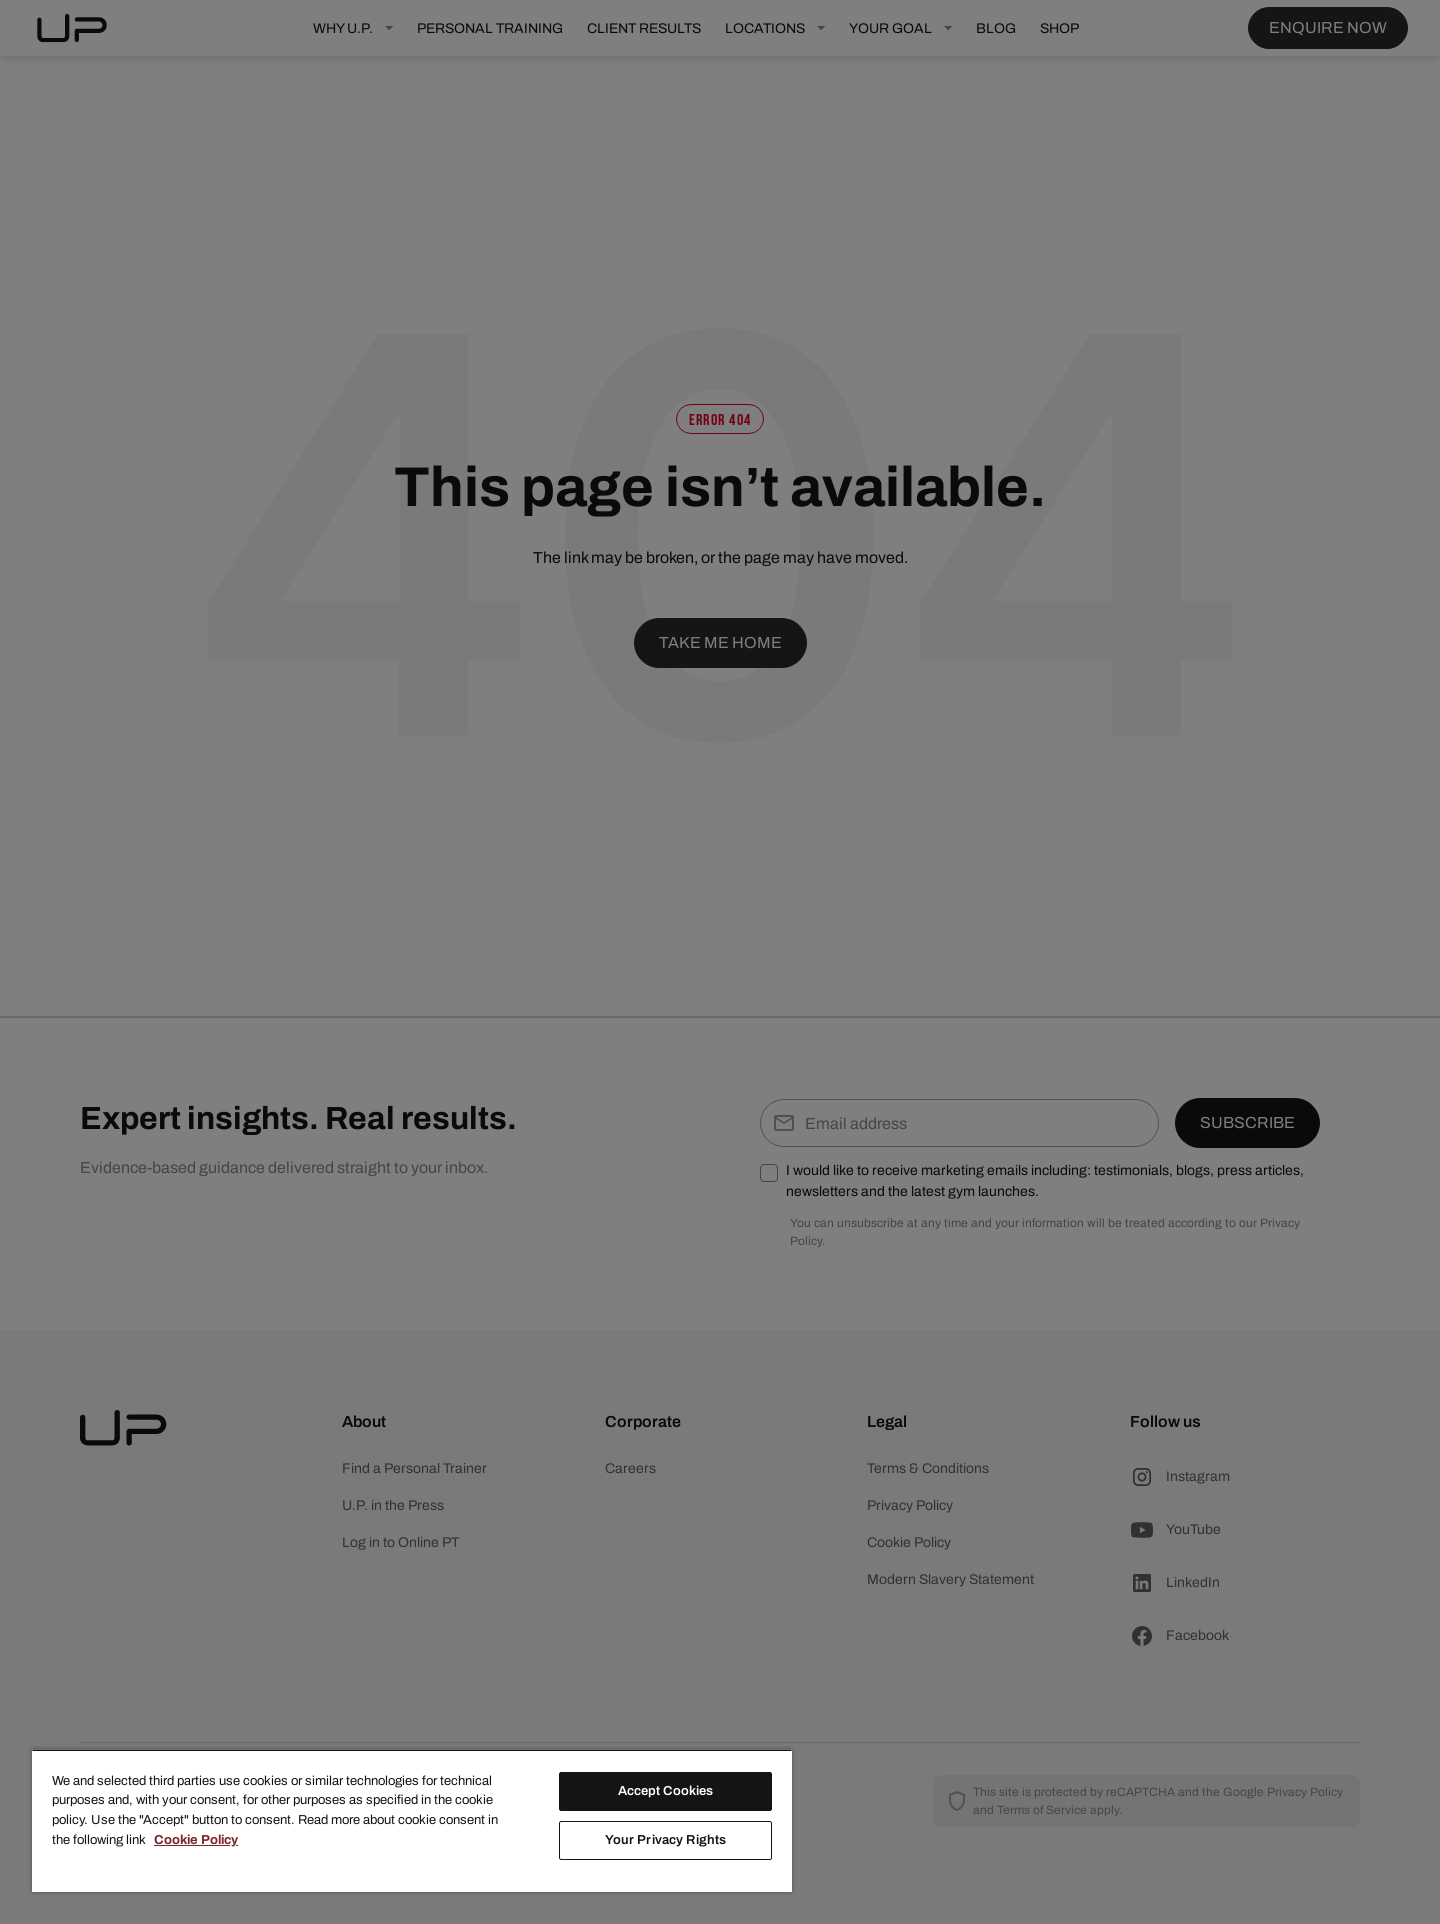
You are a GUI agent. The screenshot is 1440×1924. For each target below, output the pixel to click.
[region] (412, 1820)
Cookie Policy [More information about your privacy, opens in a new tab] (196, 1840)
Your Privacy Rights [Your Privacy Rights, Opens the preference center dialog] (665, 1840)
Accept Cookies (666, 1791)
